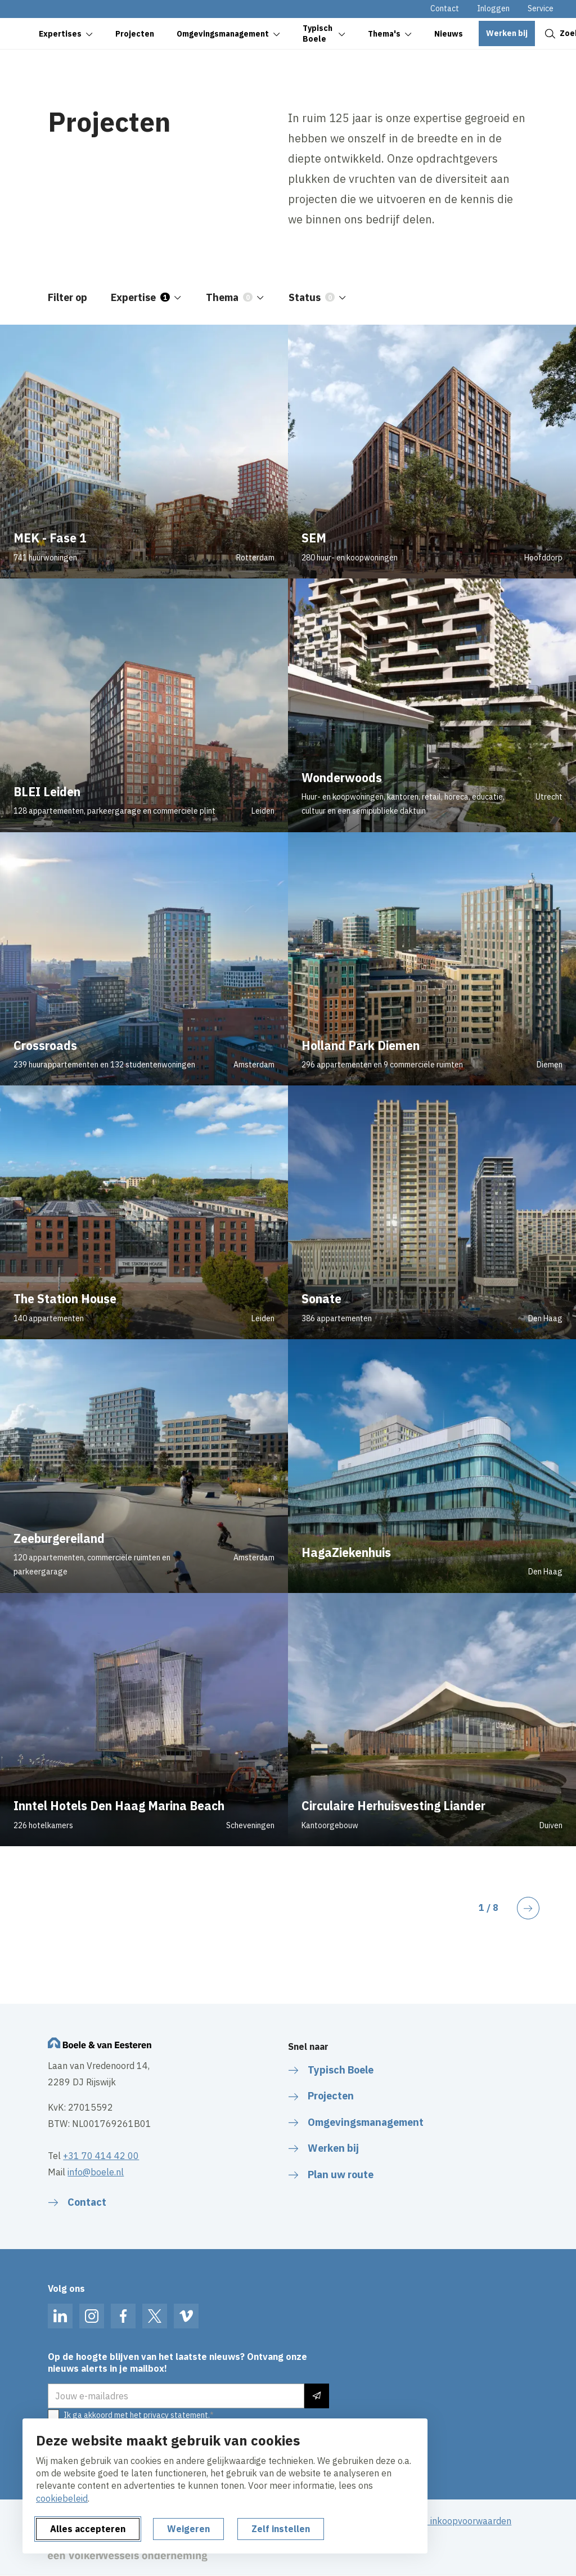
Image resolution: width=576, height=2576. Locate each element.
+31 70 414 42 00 (101, 2155)
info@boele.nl (96, 2172)
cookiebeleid (62, 2498)
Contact (444, 8)
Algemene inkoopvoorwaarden (448, 2520)
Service (541, 8)
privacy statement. (176, 2415)
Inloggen (493, 8)
